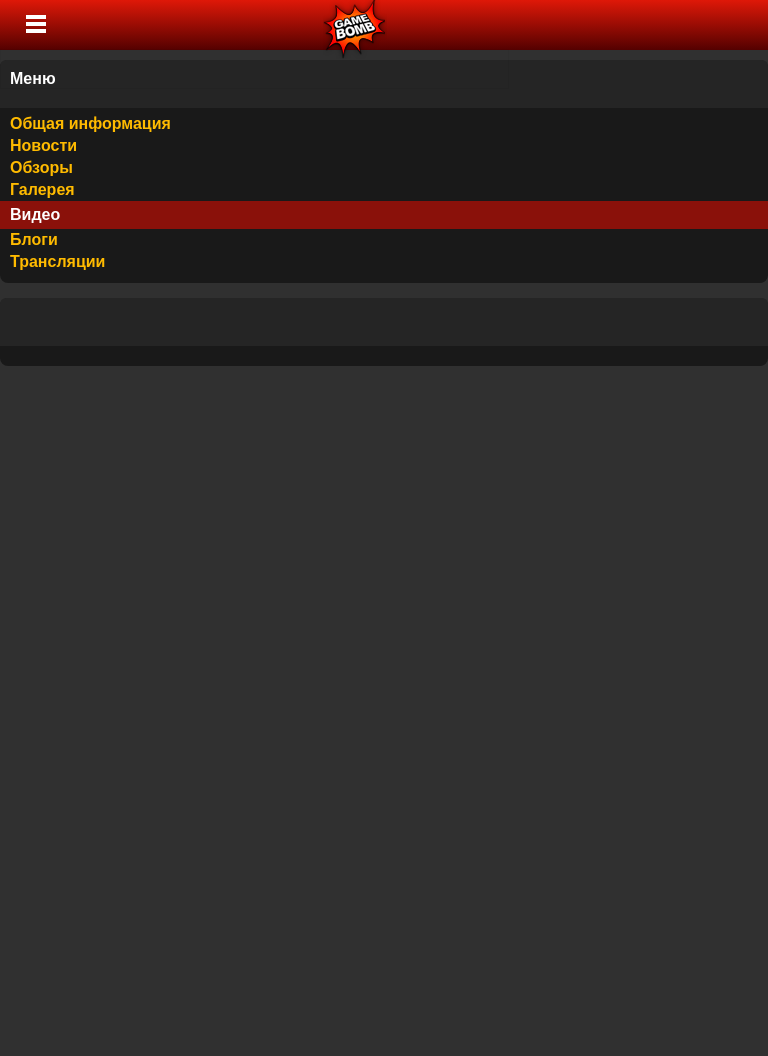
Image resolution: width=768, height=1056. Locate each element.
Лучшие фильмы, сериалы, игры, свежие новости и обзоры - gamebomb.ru (355, 25)
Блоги (34, 239)
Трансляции (57, 261)
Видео (35, 214)
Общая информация (90, 123)
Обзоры (41, 167)
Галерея (42, 189)
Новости (43, 145)
